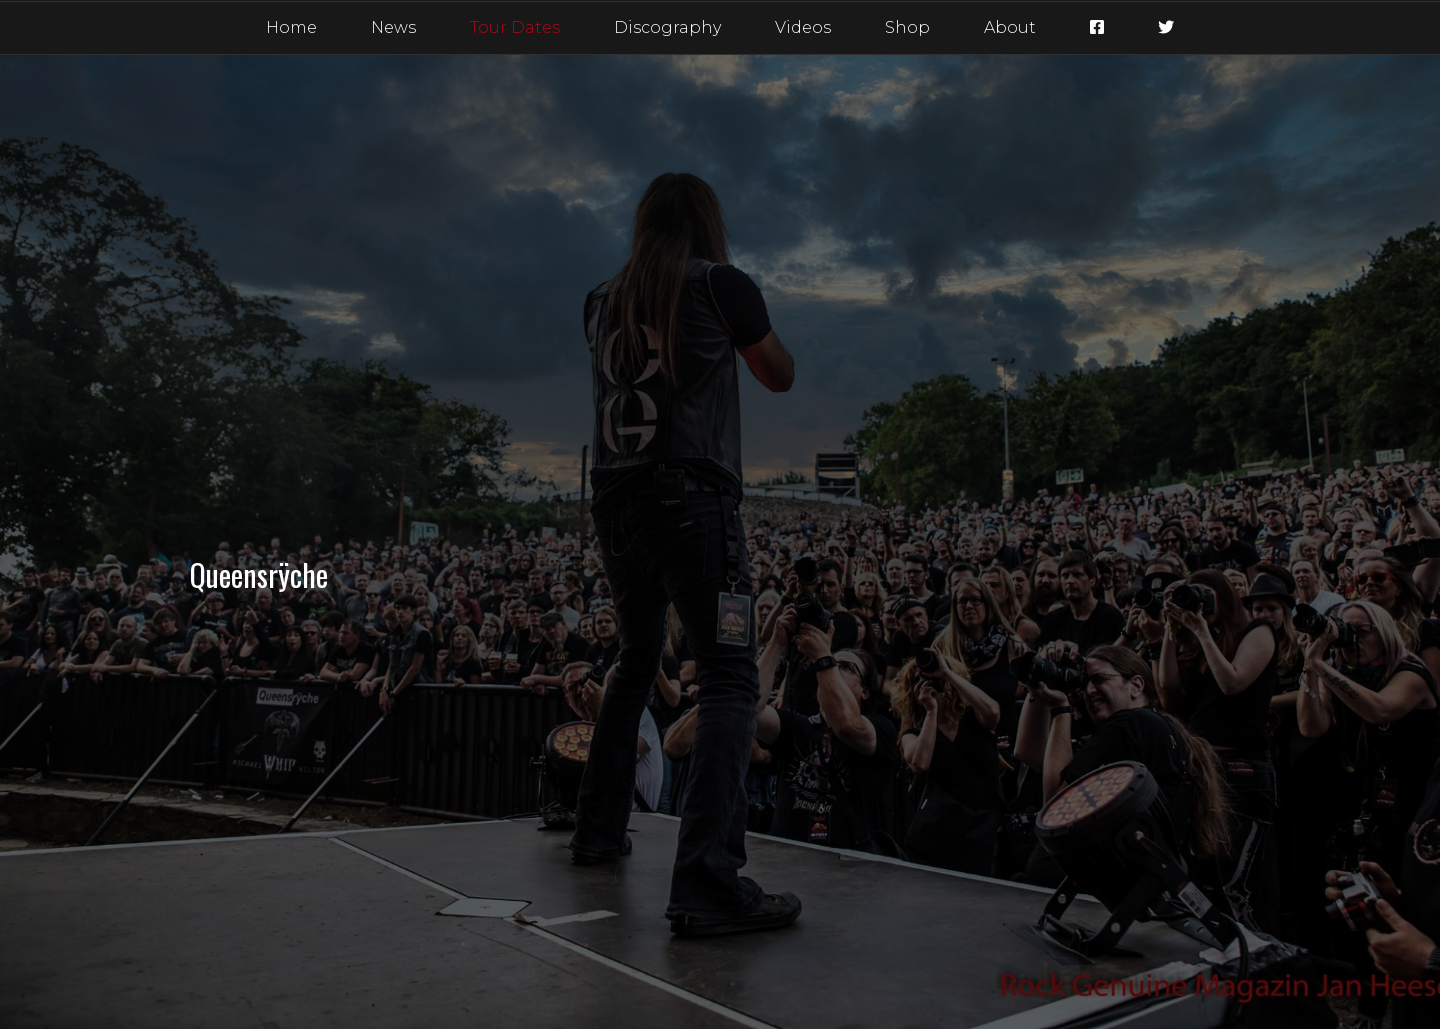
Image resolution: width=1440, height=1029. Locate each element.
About (1010, 27)
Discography (667, 27)
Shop (907, 27)
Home (291, 27)
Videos (803, 27)
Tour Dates (515, 27)
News (393, 27)
